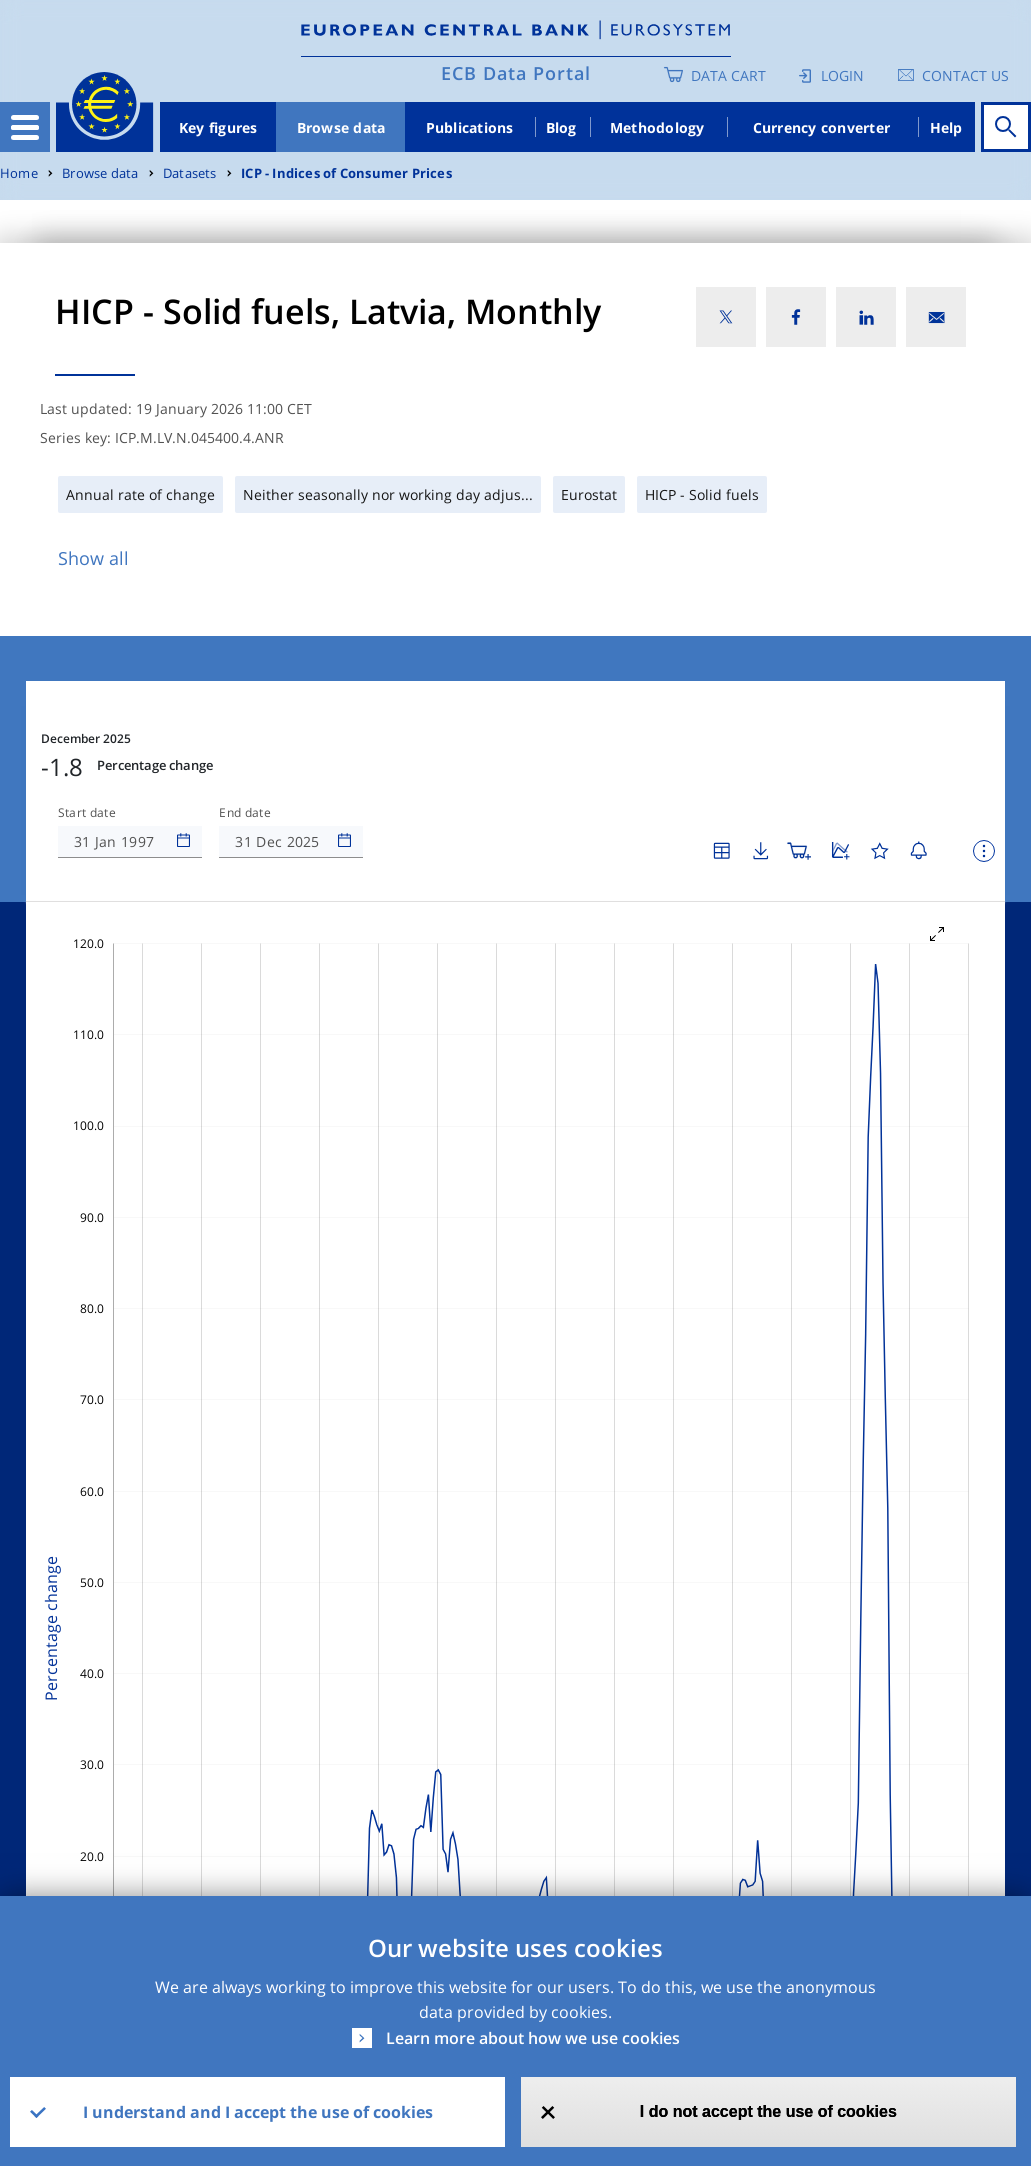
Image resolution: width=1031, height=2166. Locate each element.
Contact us (965, 75)
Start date (87, 813)
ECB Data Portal (516, 73)
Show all (93, 558)
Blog (561, 127)
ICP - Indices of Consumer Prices (346, 173)
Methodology (657, 127)
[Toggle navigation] (25, 127)
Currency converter (822, 127)
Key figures (218, 127)
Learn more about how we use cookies (533, 2038)
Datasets (190, 173)
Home (19, 173)
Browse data (341, 127)
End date (245, 813)
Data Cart (728, 75)
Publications (470, 127)
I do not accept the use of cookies (768, 2111)
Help (946, 127)
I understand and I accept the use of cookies (258, 2112)
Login (842, 75)
